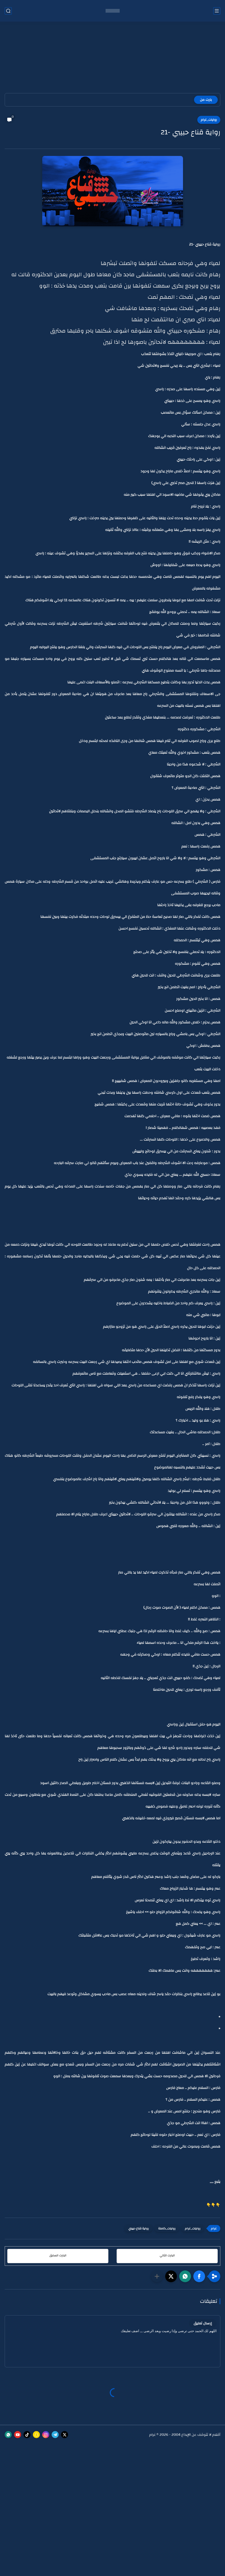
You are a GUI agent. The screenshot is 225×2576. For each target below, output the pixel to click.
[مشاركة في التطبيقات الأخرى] (157, 2276)
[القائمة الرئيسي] (216, 11)
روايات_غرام (209, 120)
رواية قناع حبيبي (138, 2228)
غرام (152, 2434)
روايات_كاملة (166, 2228)
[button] (199, 2276)
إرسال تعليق (203, 2323)
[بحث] (8, 11)
